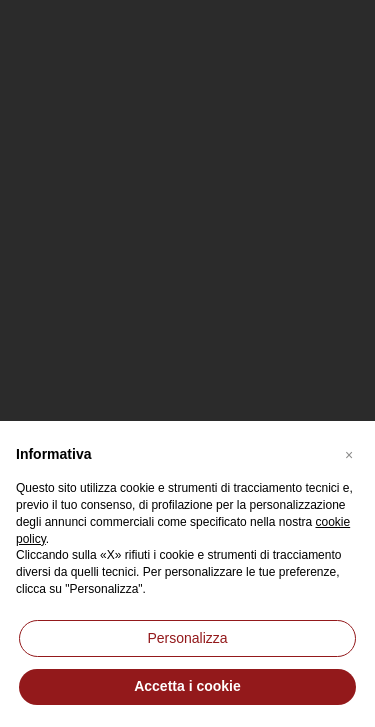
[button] (349, 453)
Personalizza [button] (187, 638)
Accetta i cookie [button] (187, 686)
